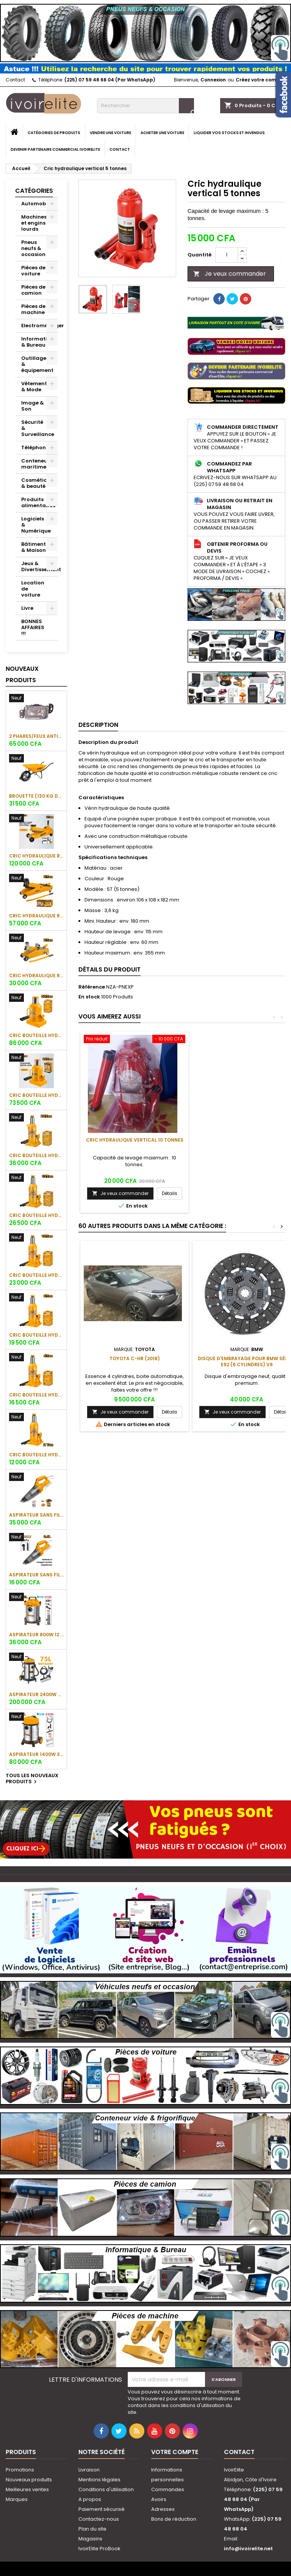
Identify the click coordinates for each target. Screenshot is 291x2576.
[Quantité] (226, 254)
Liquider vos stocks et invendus (229, 133)
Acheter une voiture (162, 133)
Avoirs (158, 2499)
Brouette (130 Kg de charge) (36, 796)
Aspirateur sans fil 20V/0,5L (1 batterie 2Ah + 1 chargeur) (36, 1514)
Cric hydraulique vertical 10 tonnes (134, 1140)
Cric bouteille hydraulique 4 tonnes (36, 1394)
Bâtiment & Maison (33, 547)
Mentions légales (99, 2479)
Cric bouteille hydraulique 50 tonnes (36, 1035)
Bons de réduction (173, 2519)
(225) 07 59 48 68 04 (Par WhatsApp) (109, 80)
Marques (17, 2499)
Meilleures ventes (27, 2489)
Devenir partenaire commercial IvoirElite (55, 149)
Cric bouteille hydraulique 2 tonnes (36, 1454)
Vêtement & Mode (34, 386)
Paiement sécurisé (101, 2509)
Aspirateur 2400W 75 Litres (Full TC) (36, 1694)
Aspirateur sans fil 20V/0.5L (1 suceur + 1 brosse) (36, 1574)
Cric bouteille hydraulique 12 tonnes (36, 1215)
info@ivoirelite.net (248, 2548)
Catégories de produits (54, 133)
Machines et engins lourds (34, 223)
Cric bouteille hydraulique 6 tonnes (36, 1335)
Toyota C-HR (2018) (135, 1358)
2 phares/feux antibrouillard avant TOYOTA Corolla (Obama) (36, 736)
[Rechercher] (145, 105)
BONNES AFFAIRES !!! (32, 627)
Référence (91, 987)
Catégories (34, 190)
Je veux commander (229, 273)
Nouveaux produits (22, 674)
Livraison (89, 2469)
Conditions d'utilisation (106, 2489)
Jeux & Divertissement (39, 566)
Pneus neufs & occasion (33, 248)
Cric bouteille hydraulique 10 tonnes (36, 1275)
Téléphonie (35, 447)
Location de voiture (32, 588)
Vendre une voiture (110, 133)
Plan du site (92, 2528)
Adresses (163, 2509)
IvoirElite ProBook (99, 2548)
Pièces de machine (33, 309)
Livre (27, 608)
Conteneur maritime (35, 463)
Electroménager (39, 325)
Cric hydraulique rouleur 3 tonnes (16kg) (36, 915)
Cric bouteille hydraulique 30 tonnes (36, 1095)
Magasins (90, 2538)
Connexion (213, 80)
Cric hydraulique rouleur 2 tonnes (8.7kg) (36, 975)
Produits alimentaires (38, 502)
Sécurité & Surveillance (37, 428)
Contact (15, 80)
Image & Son (32, 405)
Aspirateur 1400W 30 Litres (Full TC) (36, 1754)
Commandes (167, 2489)
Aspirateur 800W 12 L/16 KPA (36, 1634)
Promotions (20, 2469)
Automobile (36, 203)
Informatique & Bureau (39, 341)
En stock (89, 997)
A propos (89, 2499)
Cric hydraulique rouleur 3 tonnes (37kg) (36, 855)
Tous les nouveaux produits (32, 1779)
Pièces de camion (33, 290)
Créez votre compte (260, 80)
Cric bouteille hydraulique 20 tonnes (36, 1155)
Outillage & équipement (37, 364)
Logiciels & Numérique (36, 524)
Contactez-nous (98, 2519)
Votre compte (174, 2452)
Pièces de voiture (33, 270)
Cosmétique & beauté (37, 483)
